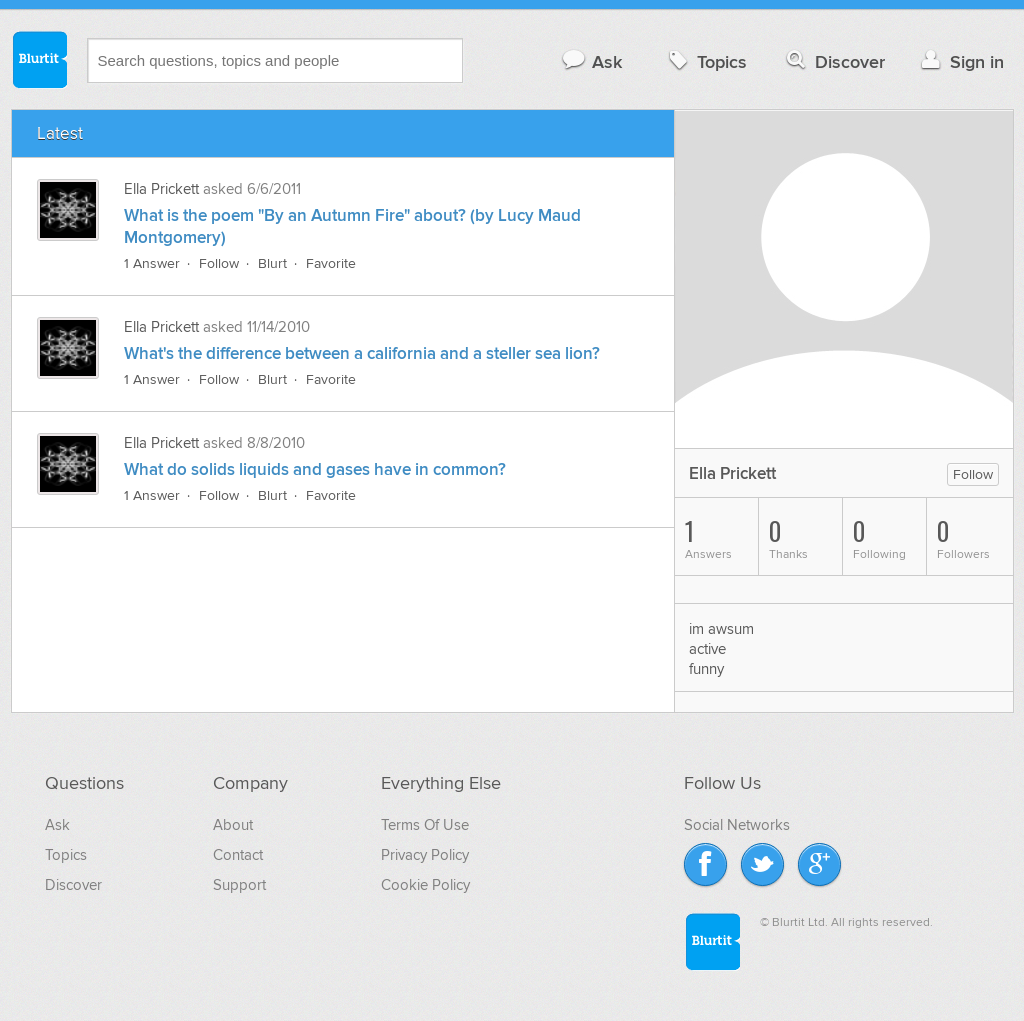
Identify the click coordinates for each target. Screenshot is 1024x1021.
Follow (219, 263)
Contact (238, 855)
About (233, 825)
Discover (833, 61)
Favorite (331, 263)
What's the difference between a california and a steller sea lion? (362, 354)
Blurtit (39, 59)
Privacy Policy (425, 855)
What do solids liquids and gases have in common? (315, 470)
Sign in (960, 61)
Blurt (272, 263)
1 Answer (152, 263)
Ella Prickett (161, 189)
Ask (591, 61)
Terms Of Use (425, 825)
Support (239, 885)
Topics (705, 61)
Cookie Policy (425, 885)
